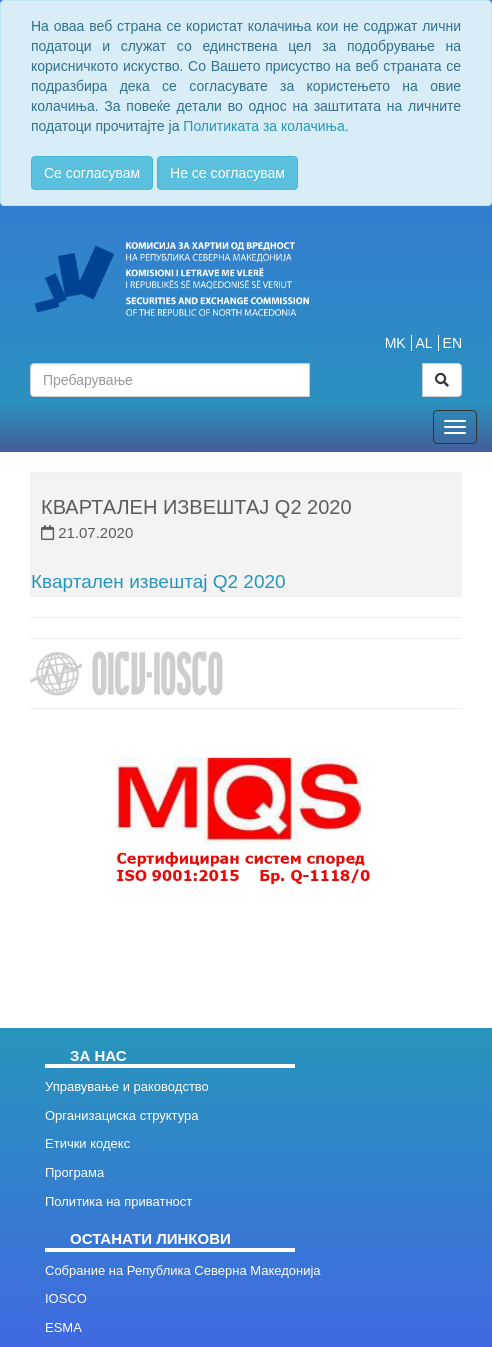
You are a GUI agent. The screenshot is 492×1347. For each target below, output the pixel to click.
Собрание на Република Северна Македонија (183, 1270)
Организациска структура (121, 1115)
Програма (74, 1172)
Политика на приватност (118, 1201)
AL (424, 343)
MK (395, 343)
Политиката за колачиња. (265, 126)
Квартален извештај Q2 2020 (158, 581)
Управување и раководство (127, 1086)
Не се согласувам (227, 173)
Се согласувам (92, 173)
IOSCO (66, 1298)
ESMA (63, 1327)
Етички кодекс (87, 1143)
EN (452, 343)
